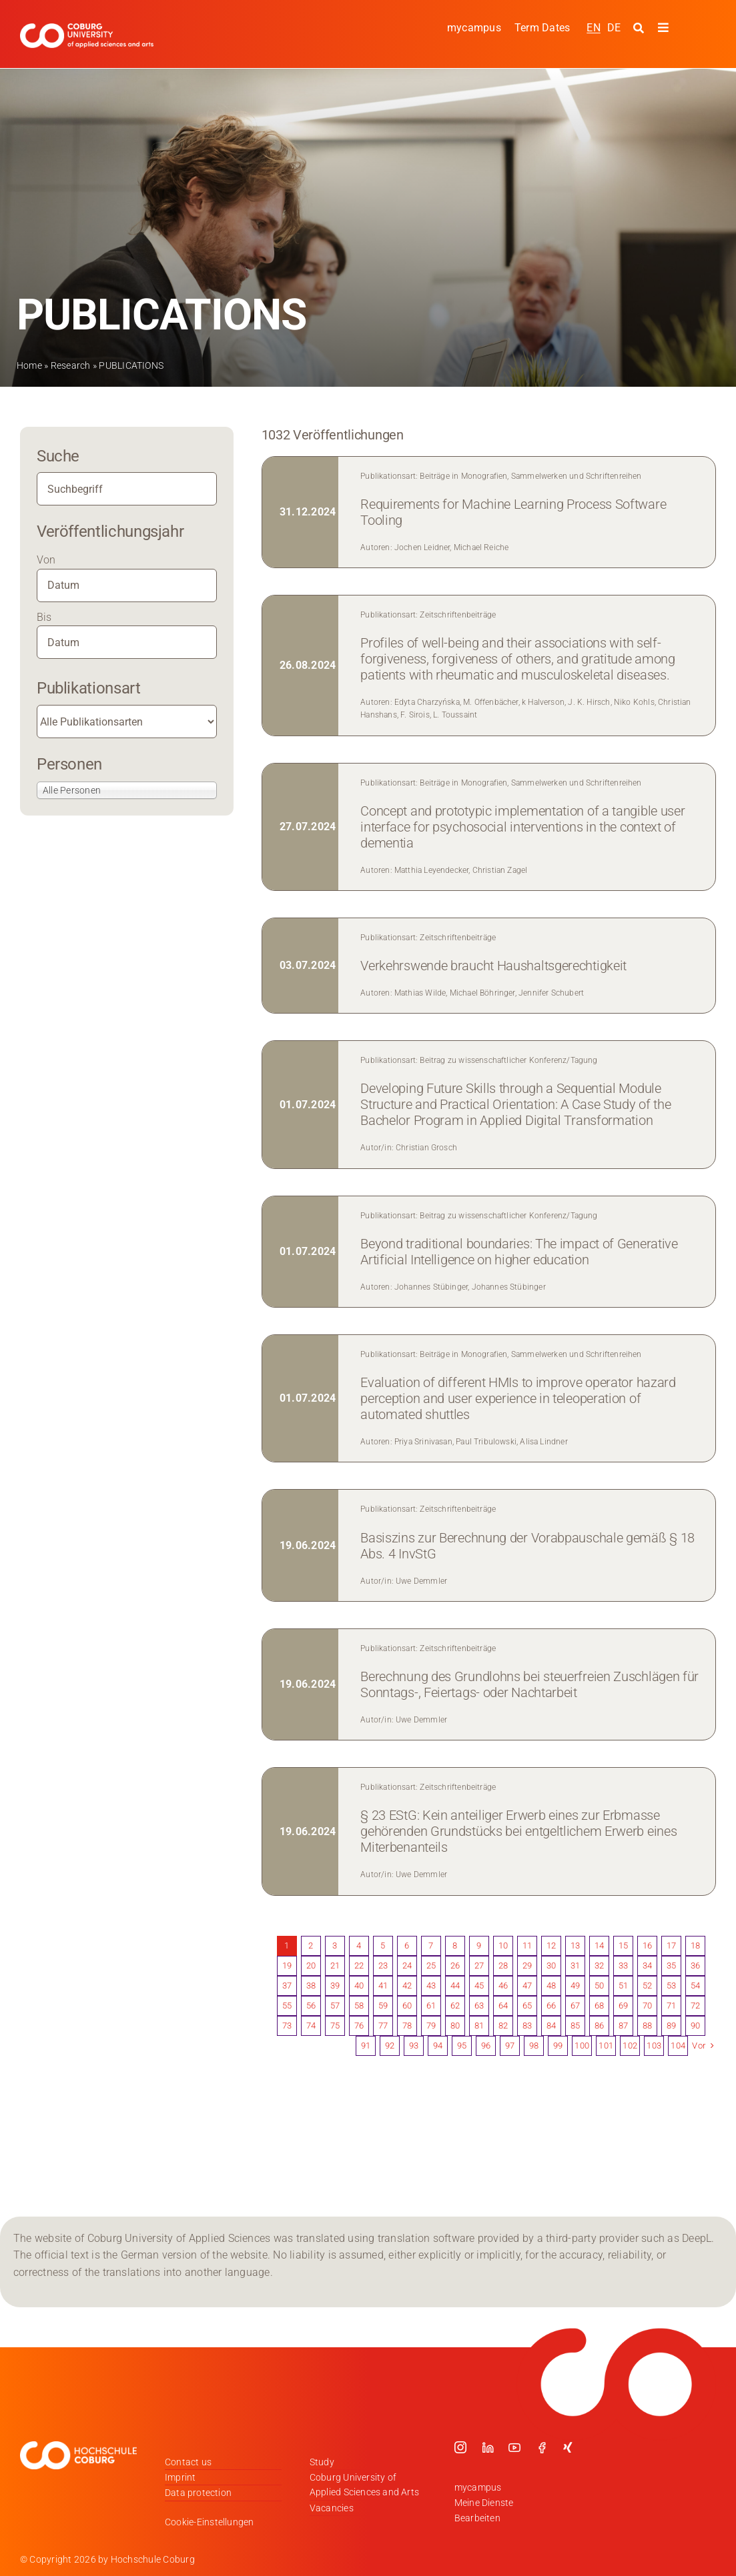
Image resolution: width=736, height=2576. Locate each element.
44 (455, 1986)
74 (311, 2026)
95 (461, 2046)
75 (335, 2026)
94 (437, 2046)
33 (623, 1966)
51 (623, 1986)
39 (335, 1986)
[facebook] (542, 2447)
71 (671, 2006)
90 (695, 2026)
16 (647, 1946)
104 (678, 2046)
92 (389, 2046)
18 (695, 1946)
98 (533, 2046)
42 (407, 1986)
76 (359, 2026)
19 (287, 1966)
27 (479, 1966)
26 (455, 1966)
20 (311, 1966)
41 (383, 1986)
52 (647, 1986)
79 (431, 2026)
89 (671, 2026)
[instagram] (460, 2447)
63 (479, 2006)
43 (431, 1986)
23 (383, 1966)
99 (558, 2046)
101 (606, 2046)
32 (599, 1966)
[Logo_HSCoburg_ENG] (86, 28)
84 (551, 2026)
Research (71, 365)
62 (455, 2006)
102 (630, 2046)
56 (311, 2006)
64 (503, 2006)
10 (503, 1946)
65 (527, 2006)
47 (527, 1986)
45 (479, 1986)
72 (695, 2006)
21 (335, 1966)
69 (623, 2006)
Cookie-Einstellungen (209, 2522)
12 (551, 1946)
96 (485, 2046)
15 (623, 1946)
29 (527, 1966)
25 (431, 1966)
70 (647, 2006)
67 (575, 2006)
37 (287, 1986)
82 (503, 2026)
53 (671, 1986)
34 (647, 1966)
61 (431, 2006)
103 (654, 2046)
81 (479, 2026)
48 (551, 1986)
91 (365, 2046)
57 (335, 2006)
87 (623, 2026)
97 (509, 2046)
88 (647, 2026)
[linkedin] (488, 2447)
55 (287, 2006)
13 (575, 1946)
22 (359, 1966)
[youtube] (514, 2447)
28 (503, 1966)
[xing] (568, 2447)
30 (551, 1966)
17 (671, 1946)
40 (359, 1986)
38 (311, 1986)
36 (695, 1966)
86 (599, 2026)
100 (582, 2046)
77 (383, 2026)
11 (527, 1946)
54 (695, 1986)
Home (29, 365)
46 (503, 1986)
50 (599, 1986)
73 (287, 2026)
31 (575, 1966)
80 (455, 2026)
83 (527, 2026)
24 (407, 1966)
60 (407, 2006)
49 (575, 1986)
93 (413, 2046)
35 (671, 1966)
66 (551, 2006)
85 (575, 2026)
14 (599, 1946)
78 (407, 2026)
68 (599, 2006)
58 (359, 2006)
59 (383, 2006)
